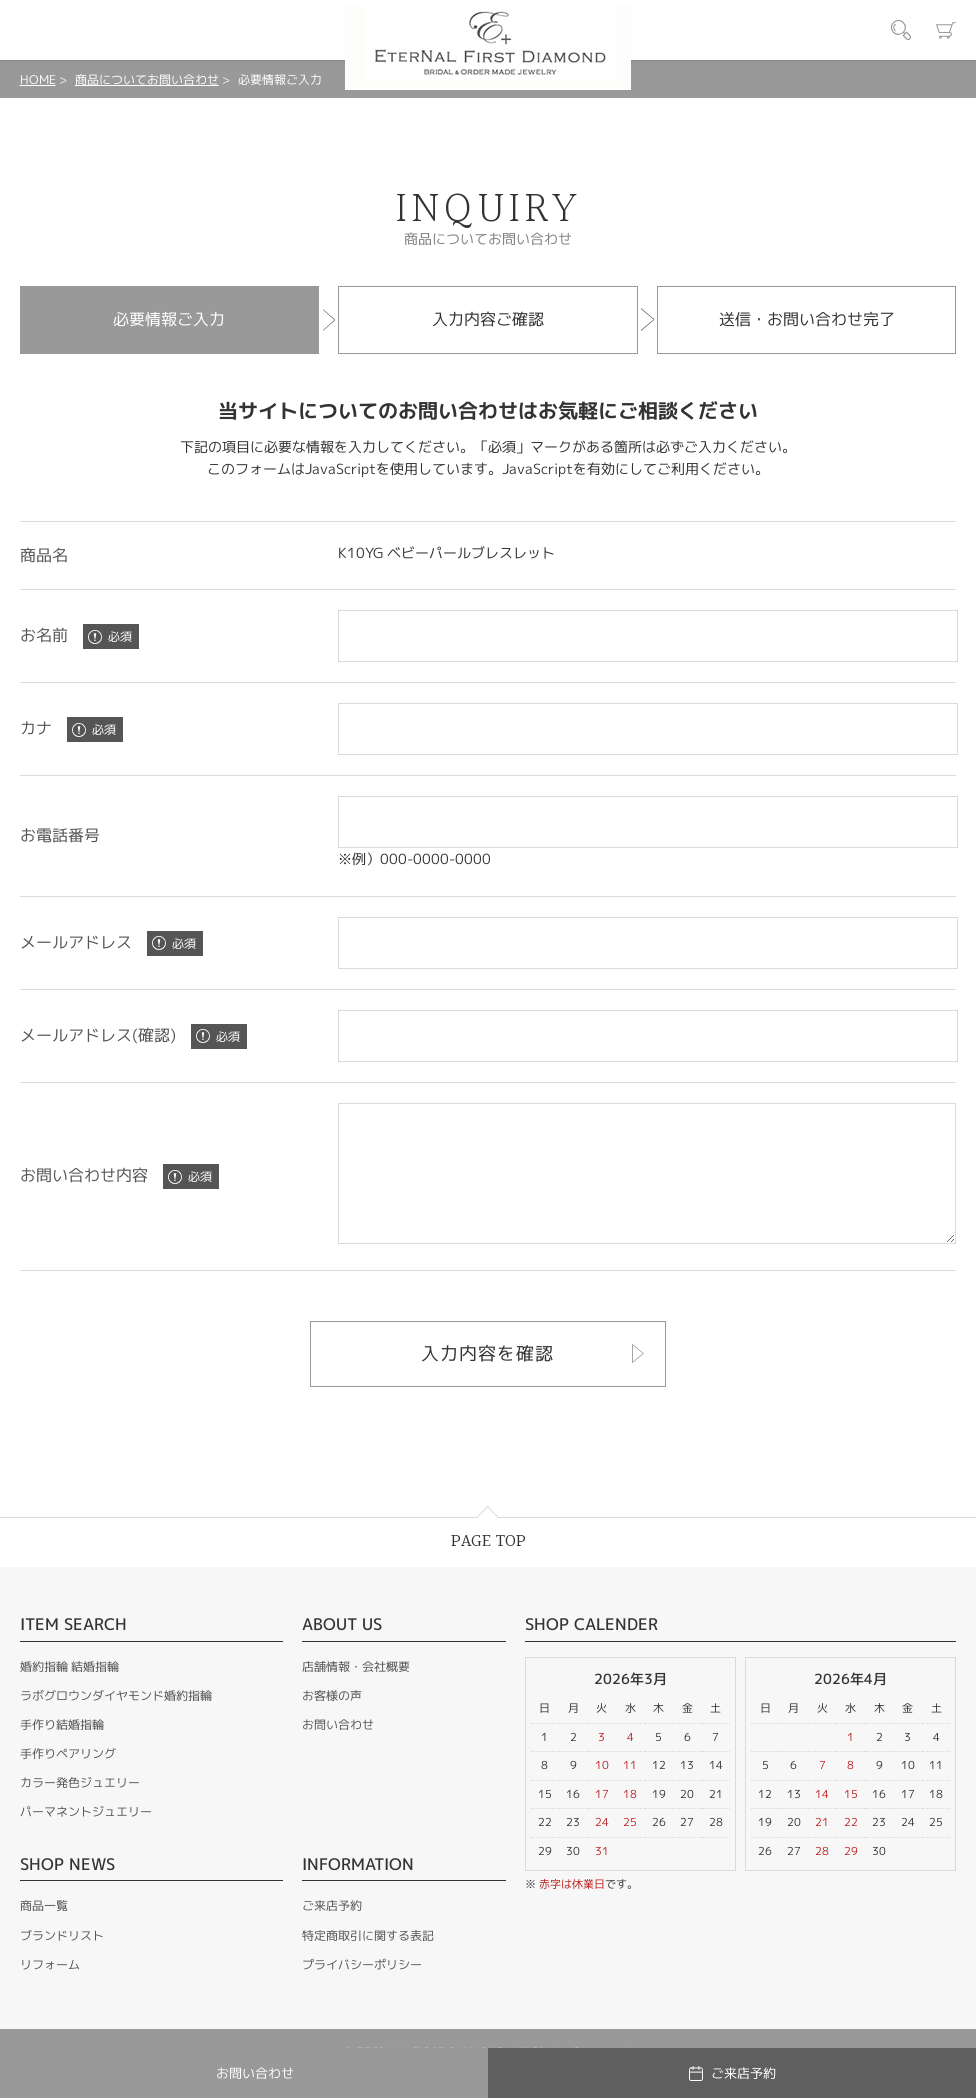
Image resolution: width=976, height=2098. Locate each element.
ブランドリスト (62, 1962)
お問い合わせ (338, 1751)
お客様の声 (332, 1722)
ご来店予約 (332, 1932)
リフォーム (50, 1991)
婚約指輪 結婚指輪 (69, 1693)
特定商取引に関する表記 (368, 1962)
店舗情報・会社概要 (356, 1693)
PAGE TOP (488, 1568)
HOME (38, 79)
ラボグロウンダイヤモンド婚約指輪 (116, 1722)
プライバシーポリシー (362, 1991)
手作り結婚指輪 (62, 1751)
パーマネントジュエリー (86, 1838)
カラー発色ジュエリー (80, 1809)
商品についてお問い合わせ (147, 79)
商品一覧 (44, 1932)
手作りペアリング (68, 1780)
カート (946, 30)
